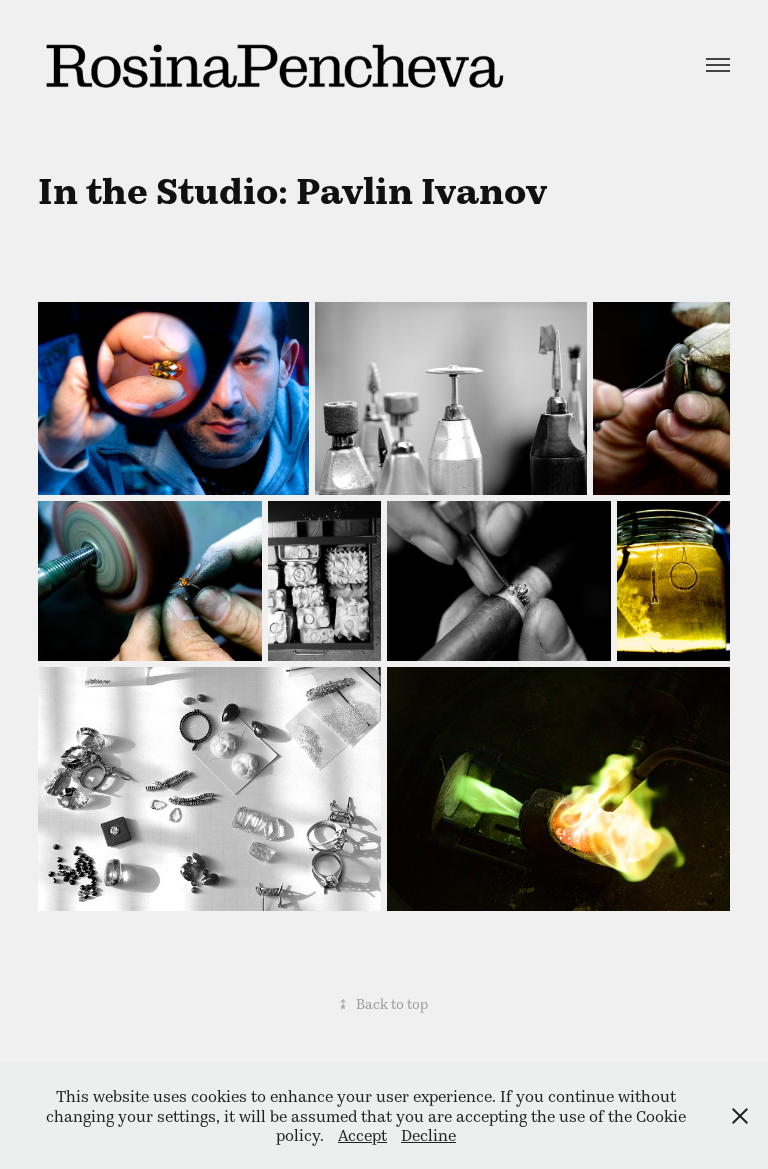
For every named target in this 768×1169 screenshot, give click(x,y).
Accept (362, 1134)
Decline (428, 1134)
